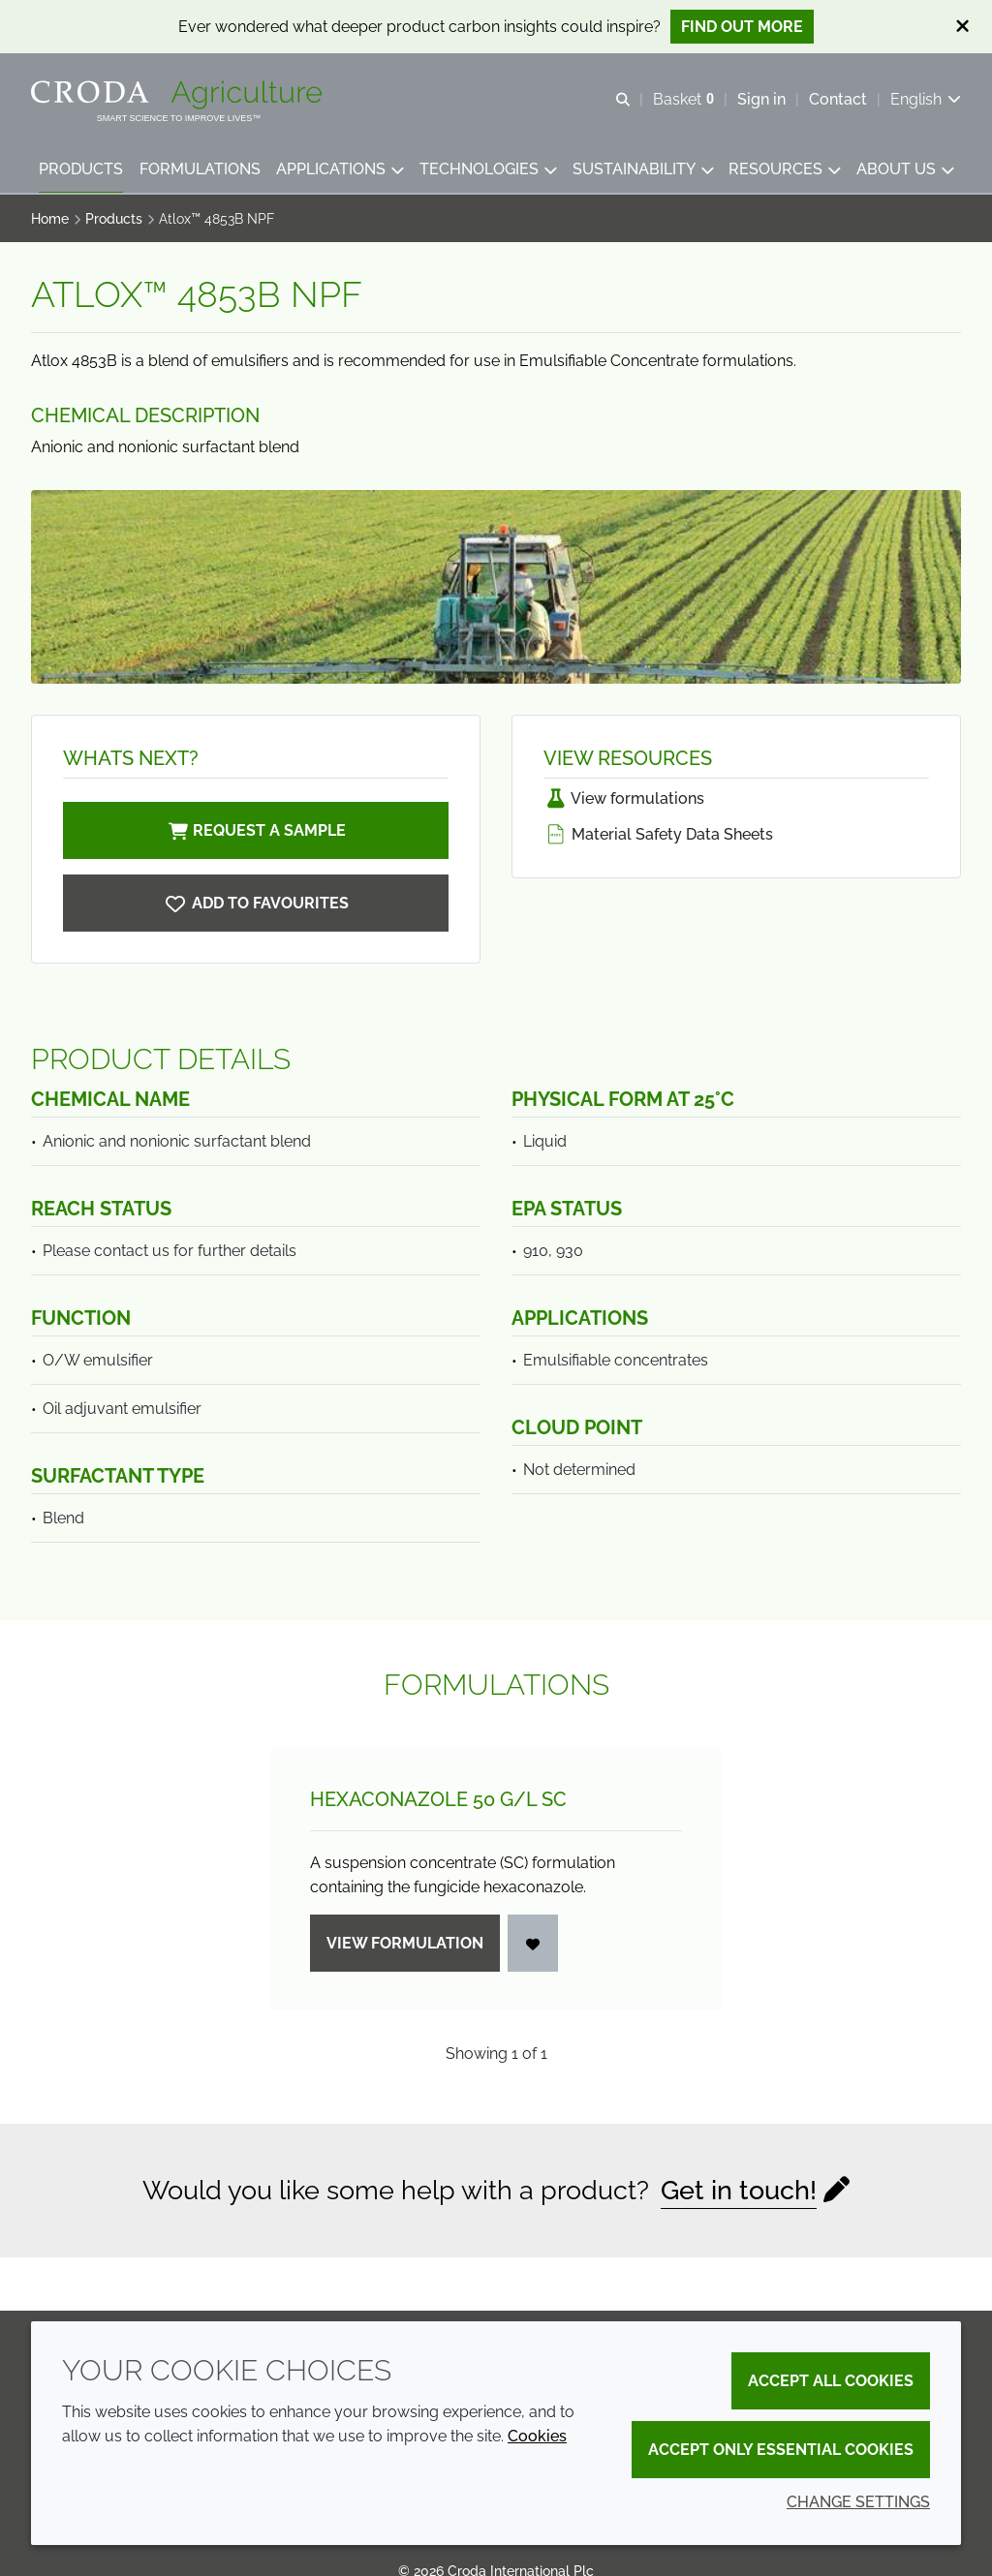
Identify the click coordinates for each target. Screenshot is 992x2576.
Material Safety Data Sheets (658, 834)
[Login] (533, 1943)
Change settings (858, 2502)
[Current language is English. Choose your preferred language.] (925, 99)
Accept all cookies (831, 2381)
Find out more (742, 26)
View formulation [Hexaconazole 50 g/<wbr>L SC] (404, 1943)
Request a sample (256, 830)
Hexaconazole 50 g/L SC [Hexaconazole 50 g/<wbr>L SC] (438, 1799)
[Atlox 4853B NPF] (256, 903)
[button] (81, 170)
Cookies (537, 2436)
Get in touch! (739, 2190)
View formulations (623, 798)
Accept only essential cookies (781, 2449)
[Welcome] (178, 95)
